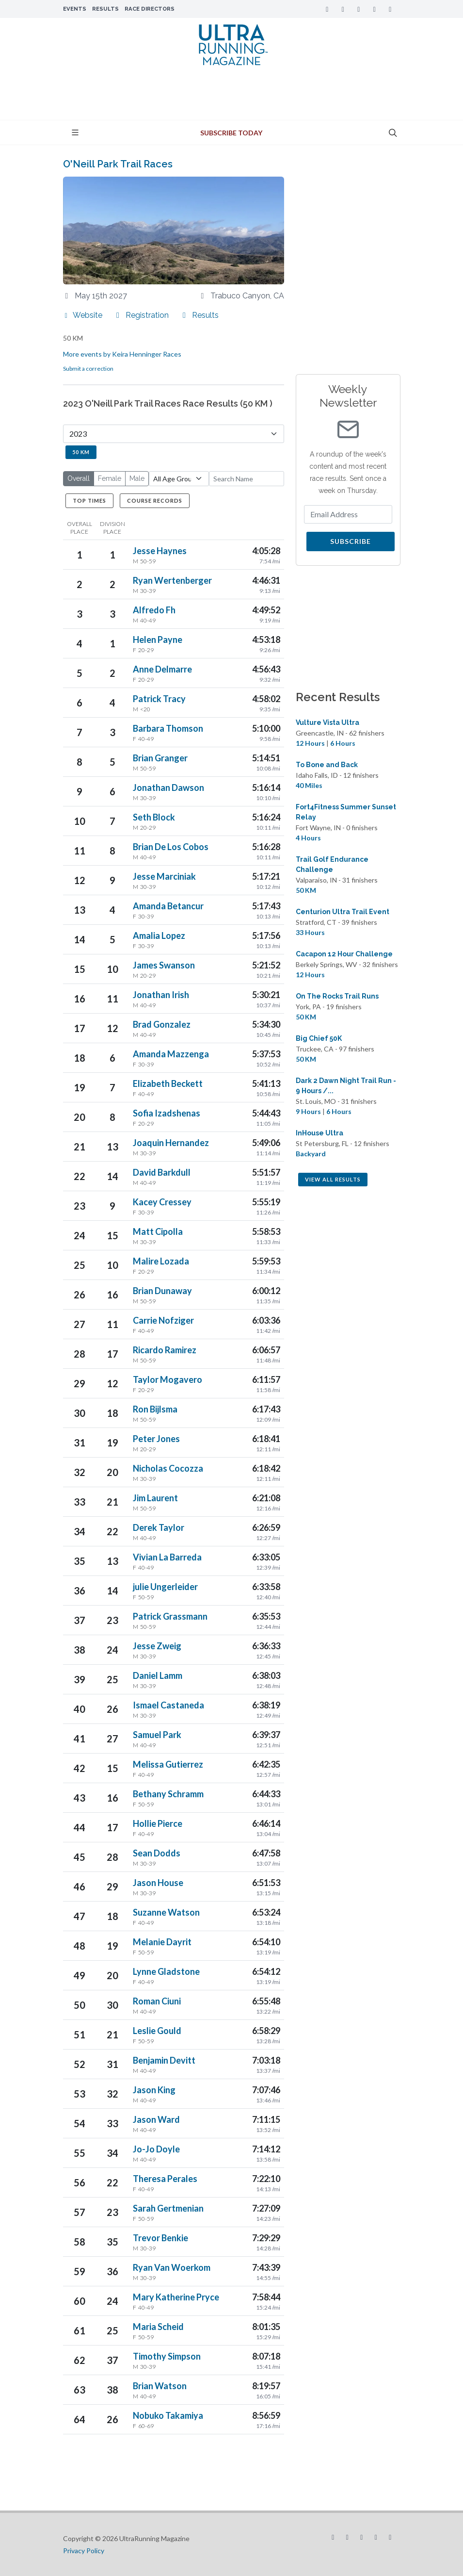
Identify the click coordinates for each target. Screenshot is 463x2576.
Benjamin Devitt (164, 2060)
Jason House (158, 1882)
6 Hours (342, 743)
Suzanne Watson (166, 1912)
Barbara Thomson (168, 728)
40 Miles (309, 785)
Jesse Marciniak (164, 876)
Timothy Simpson (167, 2356)
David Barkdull (162, 1172)
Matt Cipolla (158, 1231)
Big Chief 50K (319, 1038)
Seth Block (154, 817)
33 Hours (310, 932)
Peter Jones (156, 1438)
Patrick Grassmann (170, 1616)
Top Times (89, 500)
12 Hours (310, 743)
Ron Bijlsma (155, 1409)
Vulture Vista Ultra (327, 722)
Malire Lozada (161, 1261)
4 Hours (308, 838)
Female (109, 478)
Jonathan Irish (161, 994)
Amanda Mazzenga (171, 1054)
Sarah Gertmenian (168, 2208)
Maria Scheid (158, 2326)
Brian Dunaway (162, 1290)
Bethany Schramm (168, 1793)
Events (74, 8)
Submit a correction (88, 368)
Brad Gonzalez (162, 1024)
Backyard (311, 1153)
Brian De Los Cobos (170, 846)
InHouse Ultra (319, 1133)
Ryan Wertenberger (172, 580)
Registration (141, 315)
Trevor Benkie (160, 2237)
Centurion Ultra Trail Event (342, 912)
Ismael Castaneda (168, 1705)
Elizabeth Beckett (168, 1083)
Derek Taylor (158, 1527)
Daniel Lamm (157, 1675)
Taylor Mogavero (167, 1379)
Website (83, 315)
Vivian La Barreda (167, 1557)
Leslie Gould (157, 2030)
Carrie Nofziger (163, 1320)
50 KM (81, 452)
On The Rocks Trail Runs (337, 996)
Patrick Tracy (159, 698)
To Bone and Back (327, 765)
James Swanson (164, 965)
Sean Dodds (156, 1853)
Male (136, 478)
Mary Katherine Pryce (176, 2297)
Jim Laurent (155, 1498)
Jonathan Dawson (168, 787)
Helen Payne (157, 639)
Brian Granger (160, 758)
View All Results (333, 1179)
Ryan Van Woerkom (171, 2267)
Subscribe (350, 541)
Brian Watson (160, 2385)
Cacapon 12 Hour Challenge (344, 954)
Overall (78, 478)
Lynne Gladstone (166, 1971)
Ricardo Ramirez (164, 1350)
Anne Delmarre (162, 669)
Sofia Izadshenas (166, 1113)
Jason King (154, 2089)
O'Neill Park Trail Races (118, 164)
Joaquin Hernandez (171, 1142)
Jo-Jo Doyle (156, 2149)
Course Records (154, 500)
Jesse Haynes (160, 550)
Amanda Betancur (168, 906)
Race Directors (150, 8)
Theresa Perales (165, 2178)
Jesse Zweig (157, 1646)
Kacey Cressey (162, 1202)
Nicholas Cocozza (168, 1468)
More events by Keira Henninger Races (122, 354)
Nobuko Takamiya (168, 2415)
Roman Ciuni (157, 2001)
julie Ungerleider (165, 1586)
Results (105, 8)
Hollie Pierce (157, 1823)
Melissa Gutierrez (168, 1764)
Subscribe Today (231, 133)
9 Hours (308, 1111)
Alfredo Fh (154, 610)
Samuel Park (157, 1734)
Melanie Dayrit (162, 1941)
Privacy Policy (83, 2550)
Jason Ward (156, 2119)
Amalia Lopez (159, 935)
